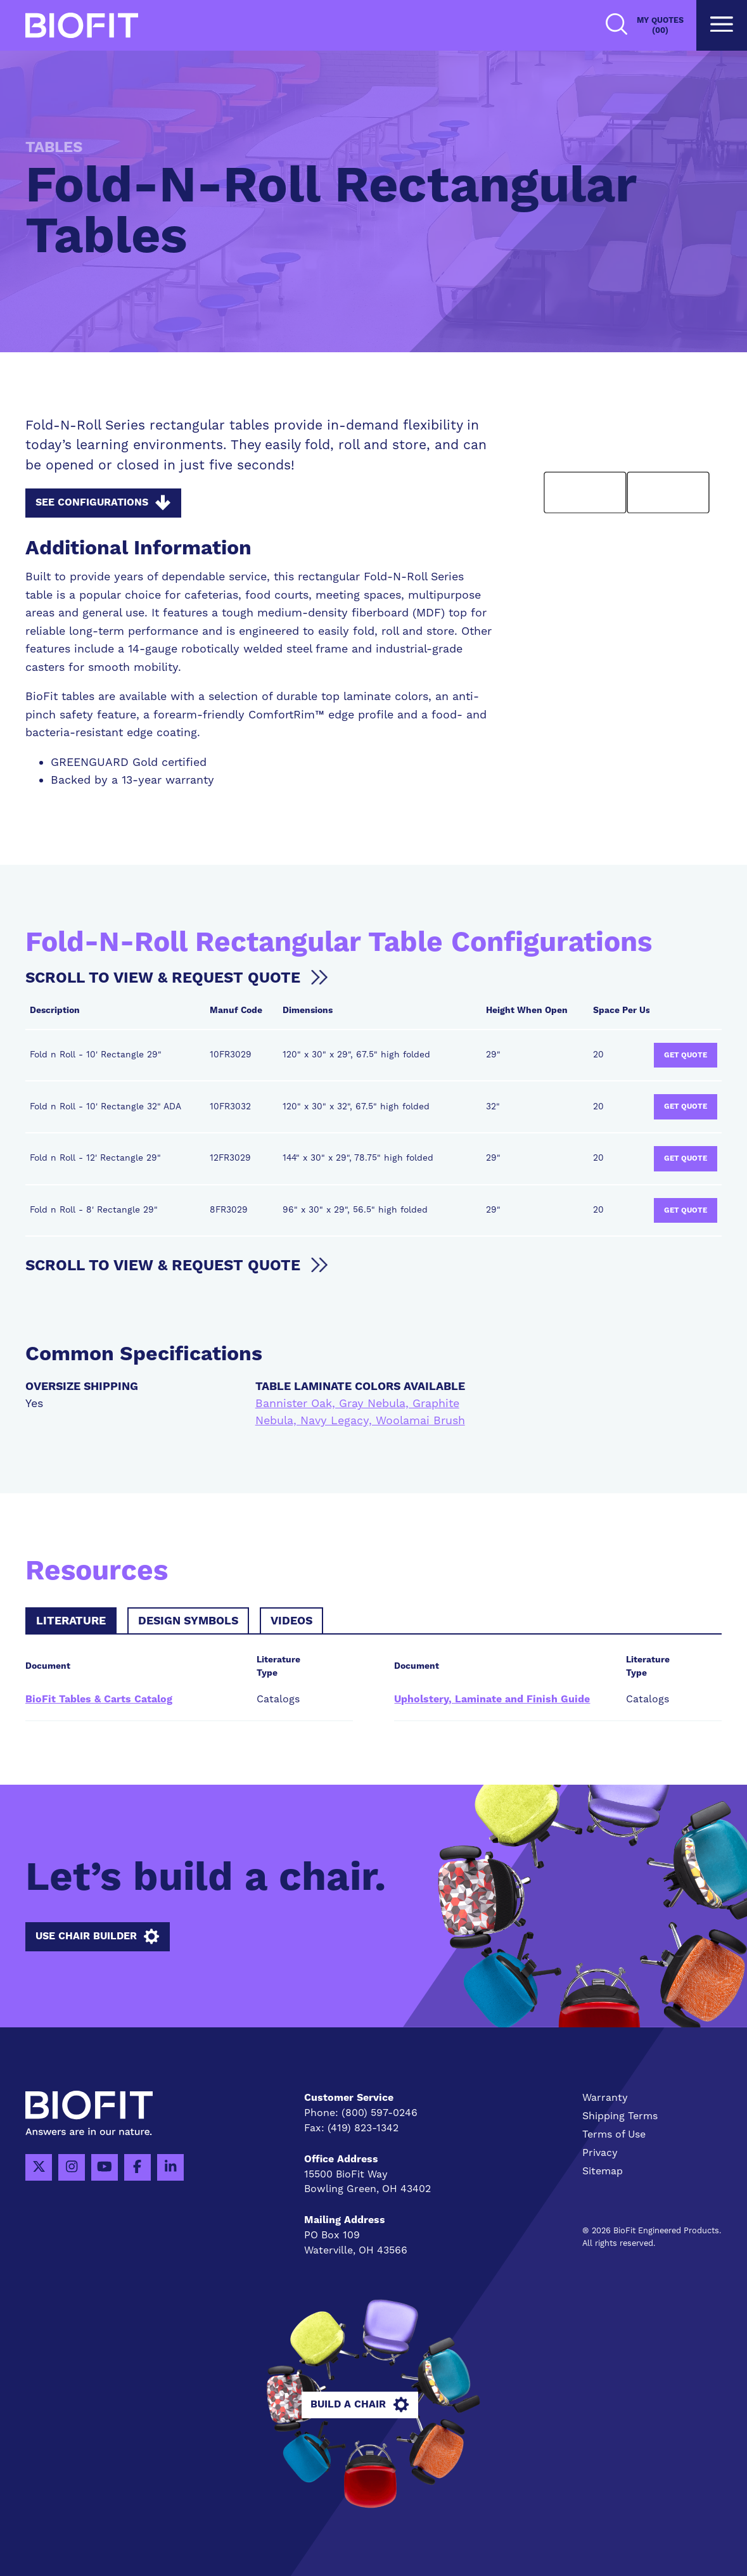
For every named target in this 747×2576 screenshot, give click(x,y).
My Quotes (660, 25)
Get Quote (685, 1055)
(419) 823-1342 (363, 2128)
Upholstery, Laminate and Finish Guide (492, 1699)
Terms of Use (614, 2134)
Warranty (605, 2097)
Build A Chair (373, 2405)
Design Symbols (188, 1621)
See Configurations (102, 503)
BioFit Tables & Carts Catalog (98, 1699)
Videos (291, 1621)
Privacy (600, 2152)
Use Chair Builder (97, 1936)
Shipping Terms (620, 2116)
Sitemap (602, 2171)
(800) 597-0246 (380, 2113)
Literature (71, 1621)
